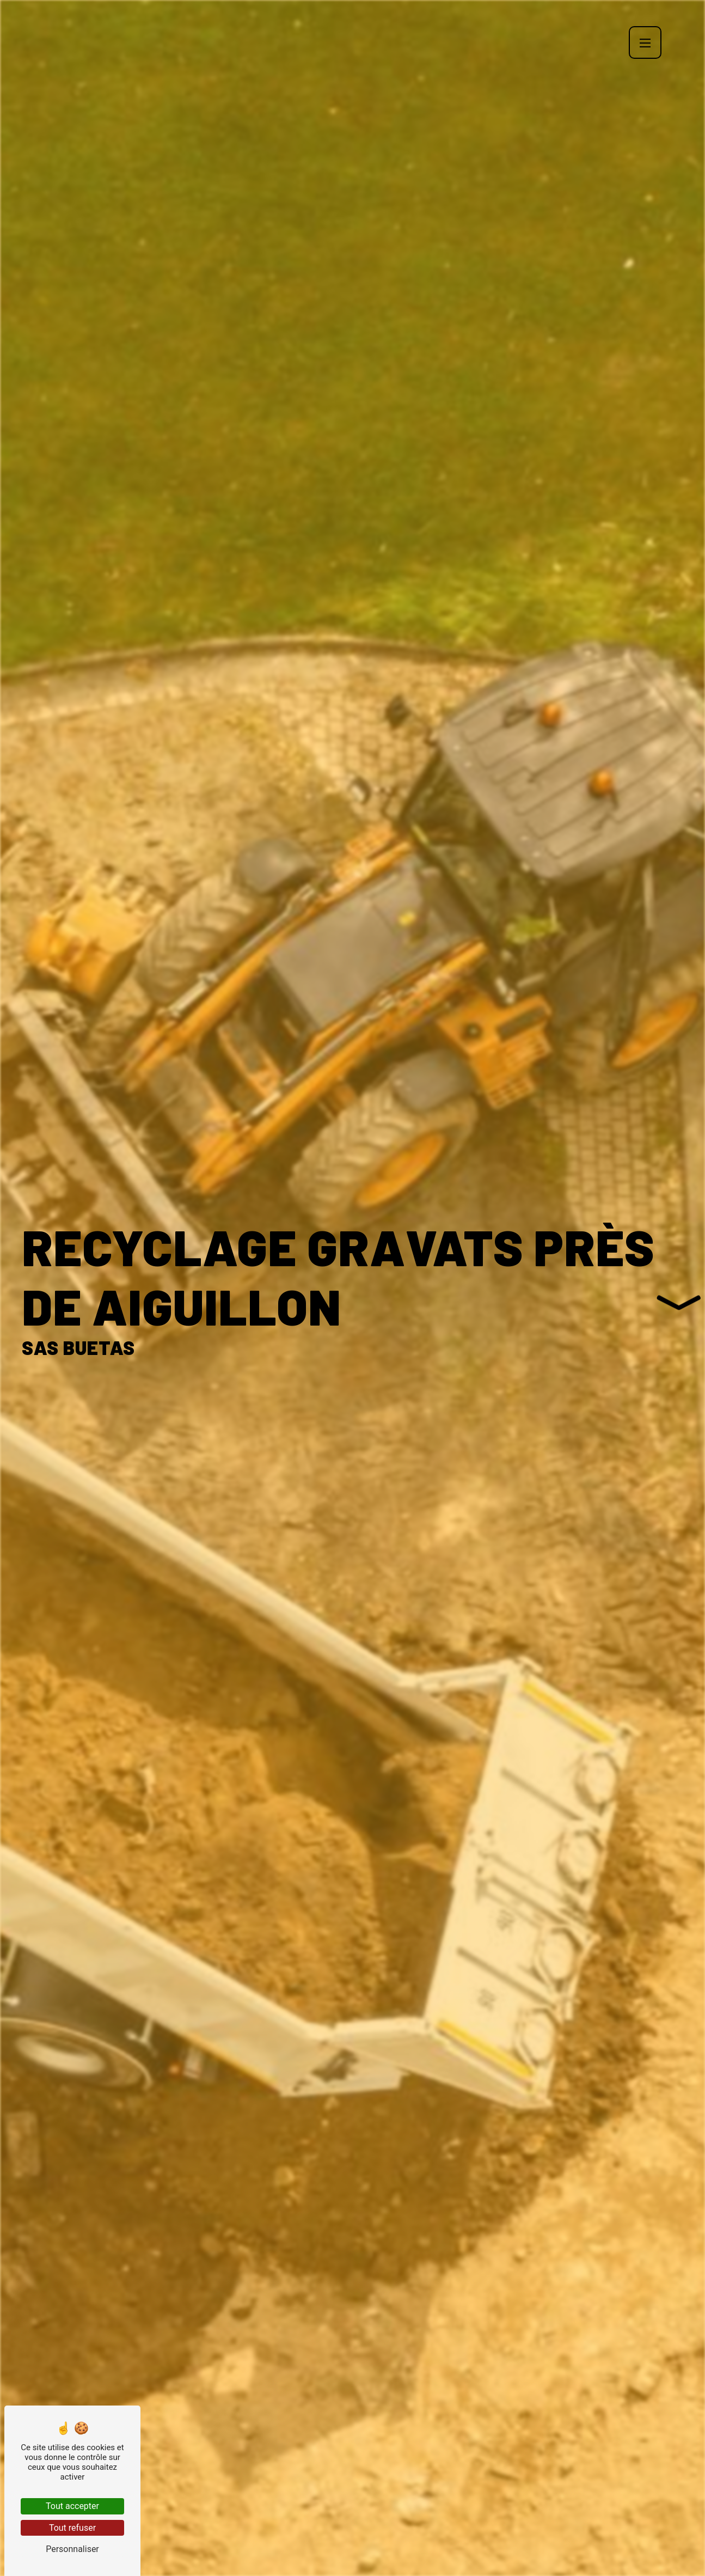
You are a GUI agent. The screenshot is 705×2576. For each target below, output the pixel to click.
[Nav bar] (645, 42)
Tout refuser (72, 2528)
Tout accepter (72, 2506)
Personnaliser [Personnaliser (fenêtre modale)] (72, 2549)
